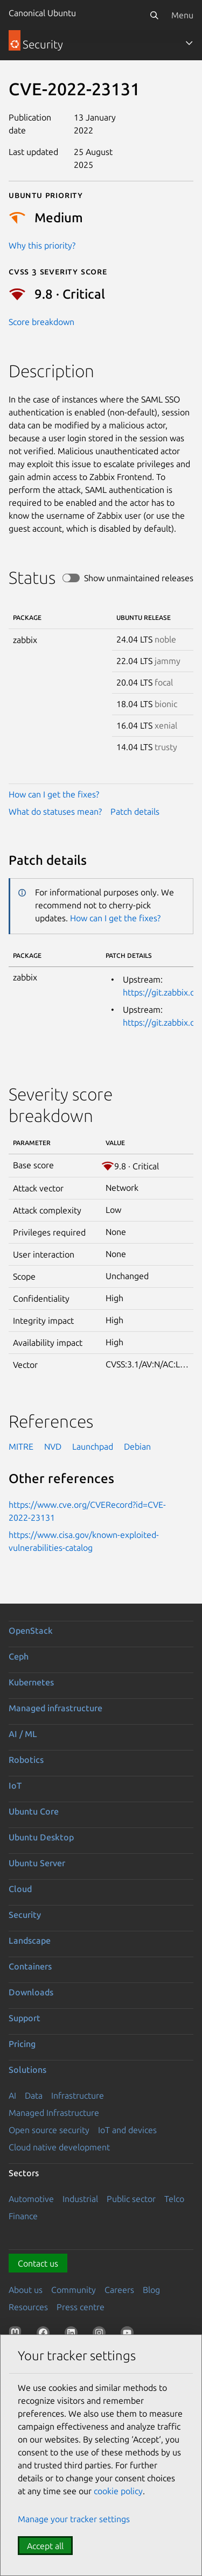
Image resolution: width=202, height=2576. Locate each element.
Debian (137, 1446)
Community (73, 2290)
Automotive (31, 2199)
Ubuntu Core (34, 1811)
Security (25, 1914)
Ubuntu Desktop (41, 1837)
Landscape (30, 1940)
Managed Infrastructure (54, 2113)
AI (12, 2095)
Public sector (131, 2199)
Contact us (38, 2263)
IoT (15, 1785)
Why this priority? (42, 245)
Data (34, 2095)
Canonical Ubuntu (42, 13)
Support (24, 2018)
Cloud (20, 1889)
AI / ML (23, 1734)
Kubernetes (31, 1682)
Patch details (134, 811)
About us (26, 2290)
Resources (28, 2307)
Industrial (80, 2199)
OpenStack (31, 1630)
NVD (52, 1446)
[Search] (154, 15)
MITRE (21, 1446)
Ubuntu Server (37, 1863)
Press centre (81, 2307)
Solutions (27, 2069)
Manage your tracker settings (74, 2519)
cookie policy (118, 2491)
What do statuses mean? (55, 811)
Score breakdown (41, 322)
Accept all (45, 2546)
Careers (119, 2290)
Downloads (31, 1992)
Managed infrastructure (55, 1708)
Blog (151, 2290)
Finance (23, 2216)
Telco (174, 2199)
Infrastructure (77, 2095)
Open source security (49, 2130)
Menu (182, 15)
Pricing (22, 2044)
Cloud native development (59, 2147)
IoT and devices (127, 2130)
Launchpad (92, 1446)
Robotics (26, 1760)
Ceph (19, 1656)
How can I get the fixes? (54, 794)
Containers (30, 1966)
